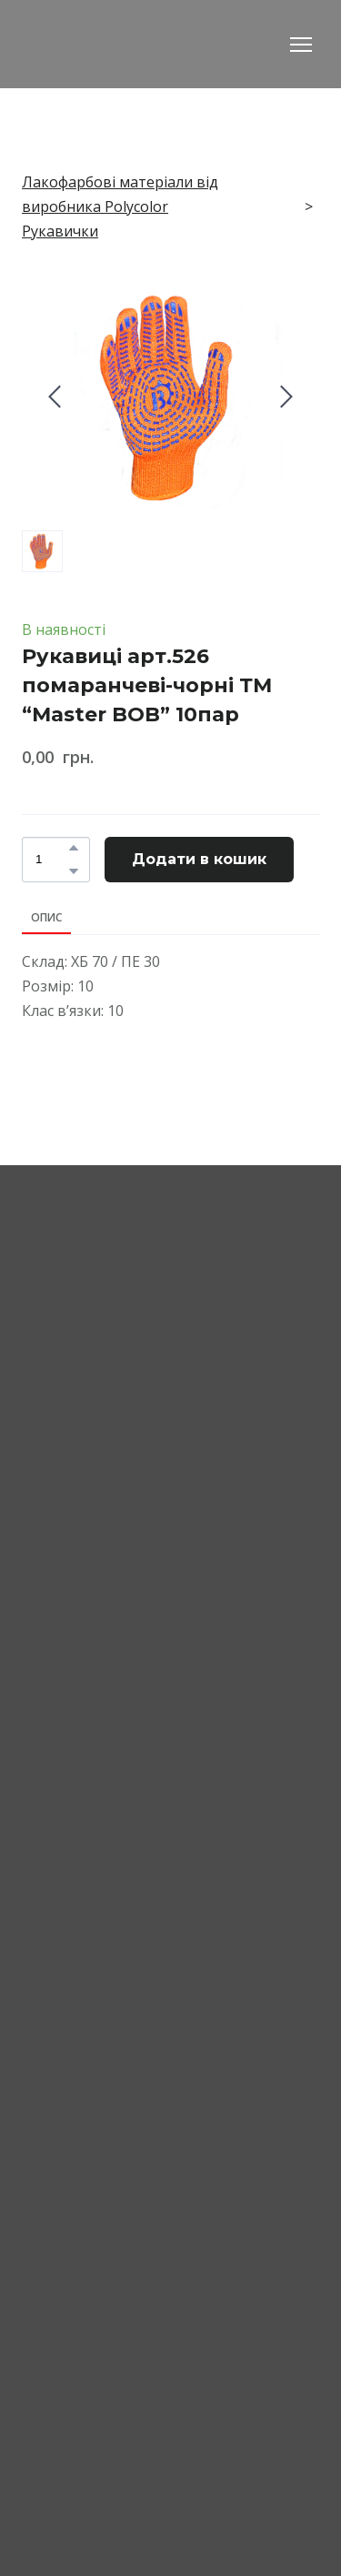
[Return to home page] (123, 44)
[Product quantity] (51, 859)
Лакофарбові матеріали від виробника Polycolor (120, 194)
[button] (73, 847)
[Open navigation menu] (301, 44)
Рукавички (60, 231)
